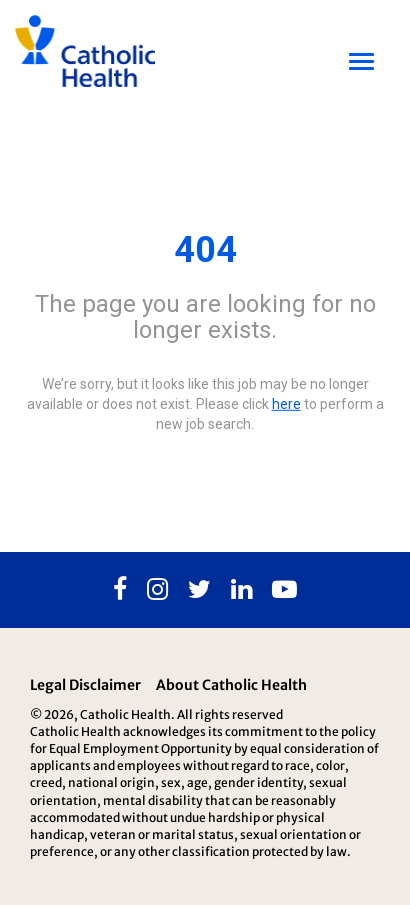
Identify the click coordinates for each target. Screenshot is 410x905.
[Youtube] (284, 590)
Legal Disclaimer (85, 685)
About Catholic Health (231, 685)
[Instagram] (157, 590)
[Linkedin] (241, 590)
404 (205, 250)
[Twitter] (199, 590)
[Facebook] (120, 590)
